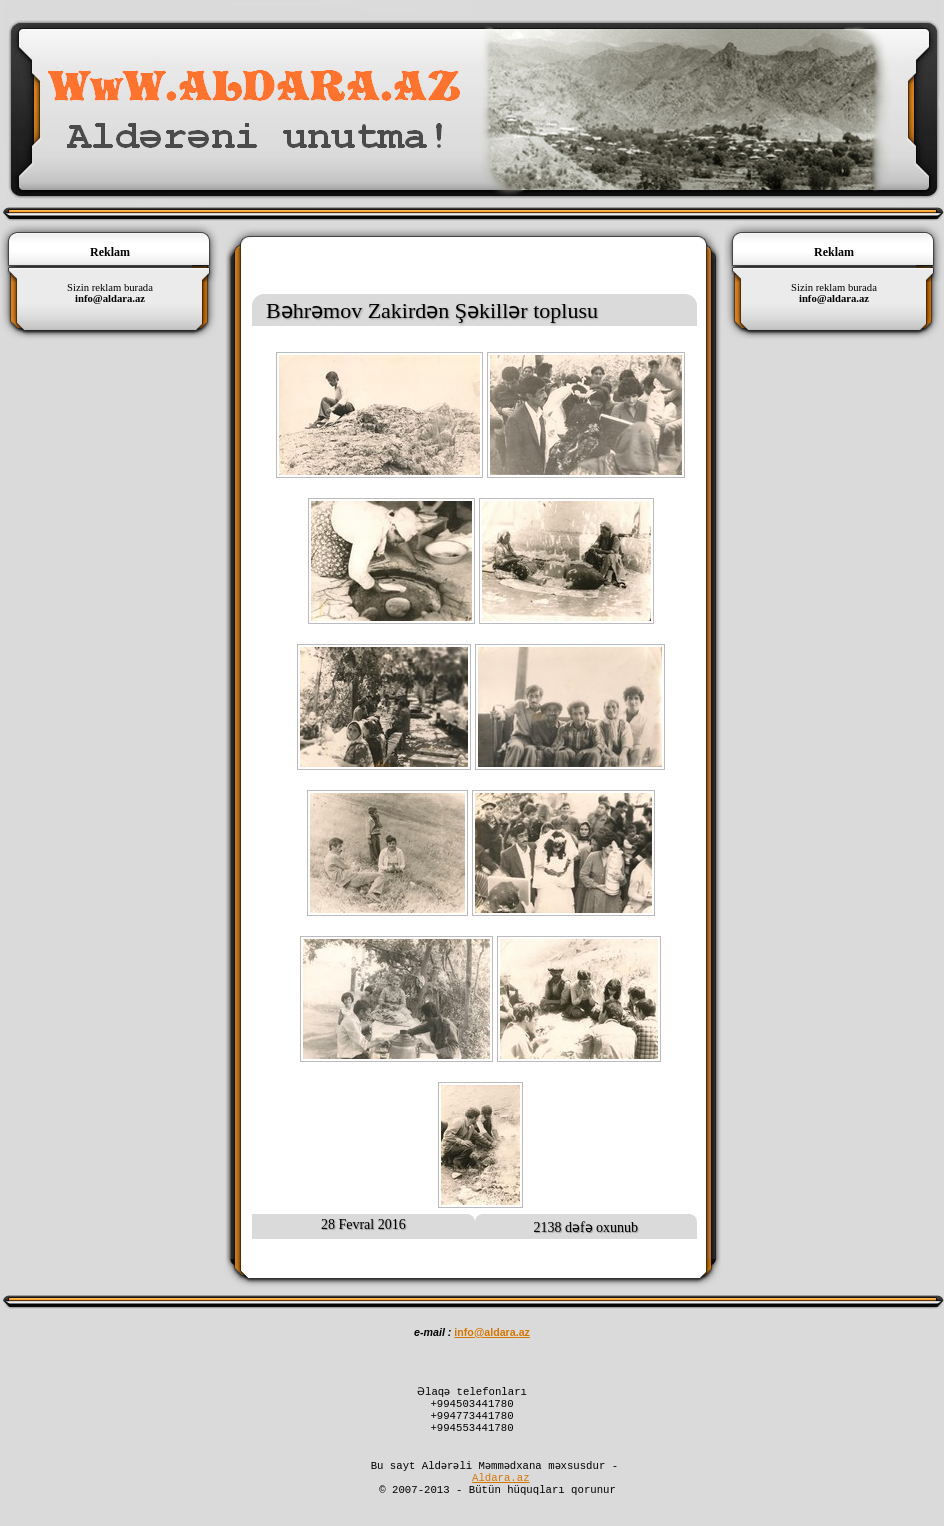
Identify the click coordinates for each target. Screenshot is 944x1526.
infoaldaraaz (492, 1332)
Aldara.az (501, 1493)
